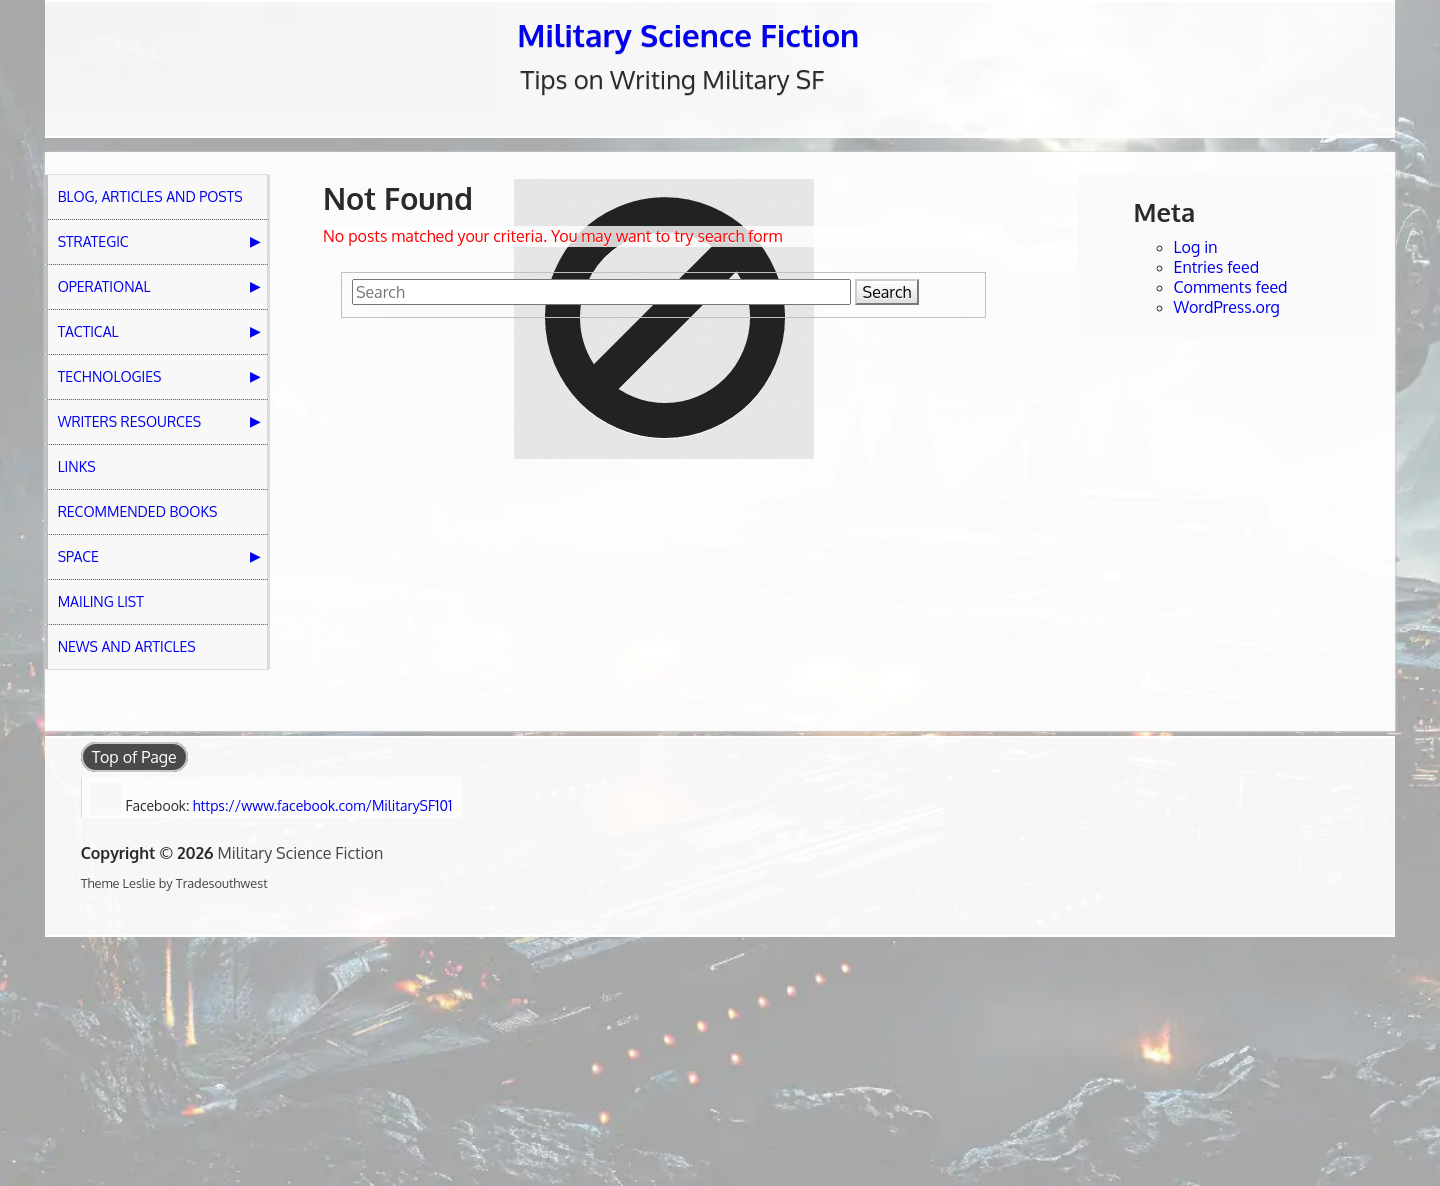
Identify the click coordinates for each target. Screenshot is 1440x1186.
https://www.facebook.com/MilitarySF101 (322, 805)
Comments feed (1231, 287)
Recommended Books (138, 511)
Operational (104, 286)
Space (78, 556)
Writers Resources (129, 421)
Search (887, 292)
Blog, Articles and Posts (150, 196)
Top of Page (134, 757)
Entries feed (1217, 267)
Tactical (88, 331)
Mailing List (101, 601)
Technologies (110, 376)
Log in (1196, 247)
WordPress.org (1227, 307)
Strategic (93, 241)
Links (77, 466)
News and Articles (127, 646)
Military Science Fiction (688, 34)
